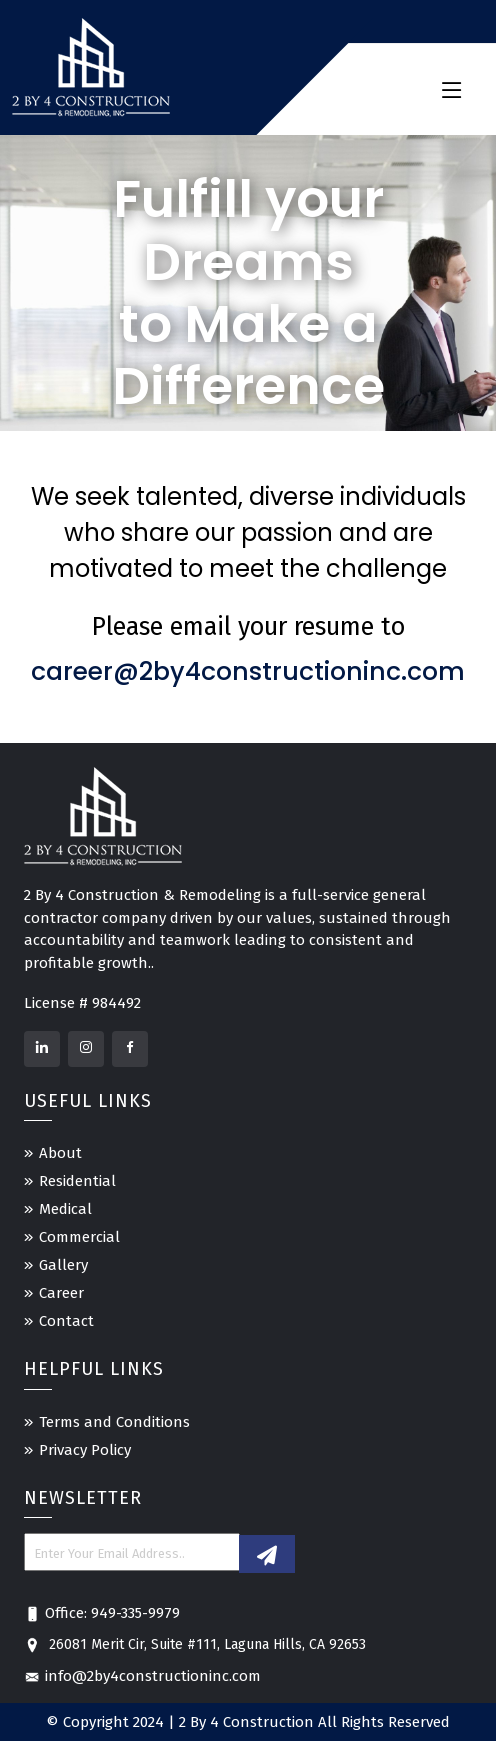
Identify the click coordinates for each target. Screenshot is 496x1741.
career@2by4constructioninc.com (248, 672)
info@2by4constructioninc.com (142, 1676)
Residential (77, 1181)
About (60, 1153)
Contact (66, 1321)
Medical (65, 1209)
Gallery (63, 1265)
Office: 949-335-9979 (102, 1613)
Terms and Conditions (114, 1422)
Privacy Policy (85, 1450)
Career (61, 1293)
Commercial (79, 1237)
